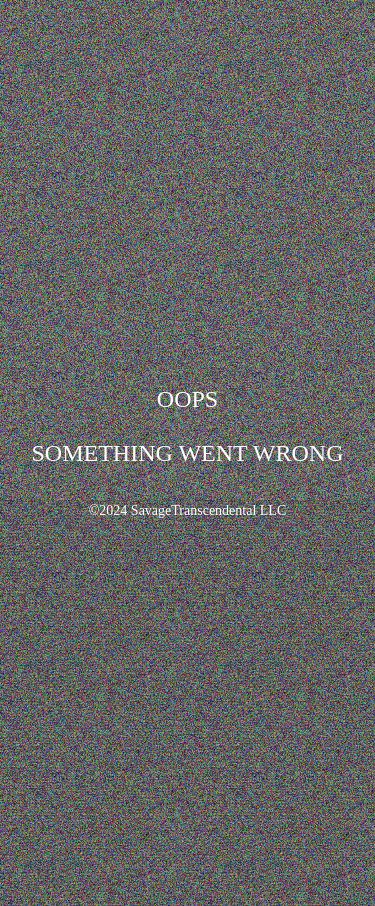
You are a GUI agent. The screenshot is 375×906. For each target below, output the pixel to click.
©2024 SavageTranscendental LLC (188, 510)
